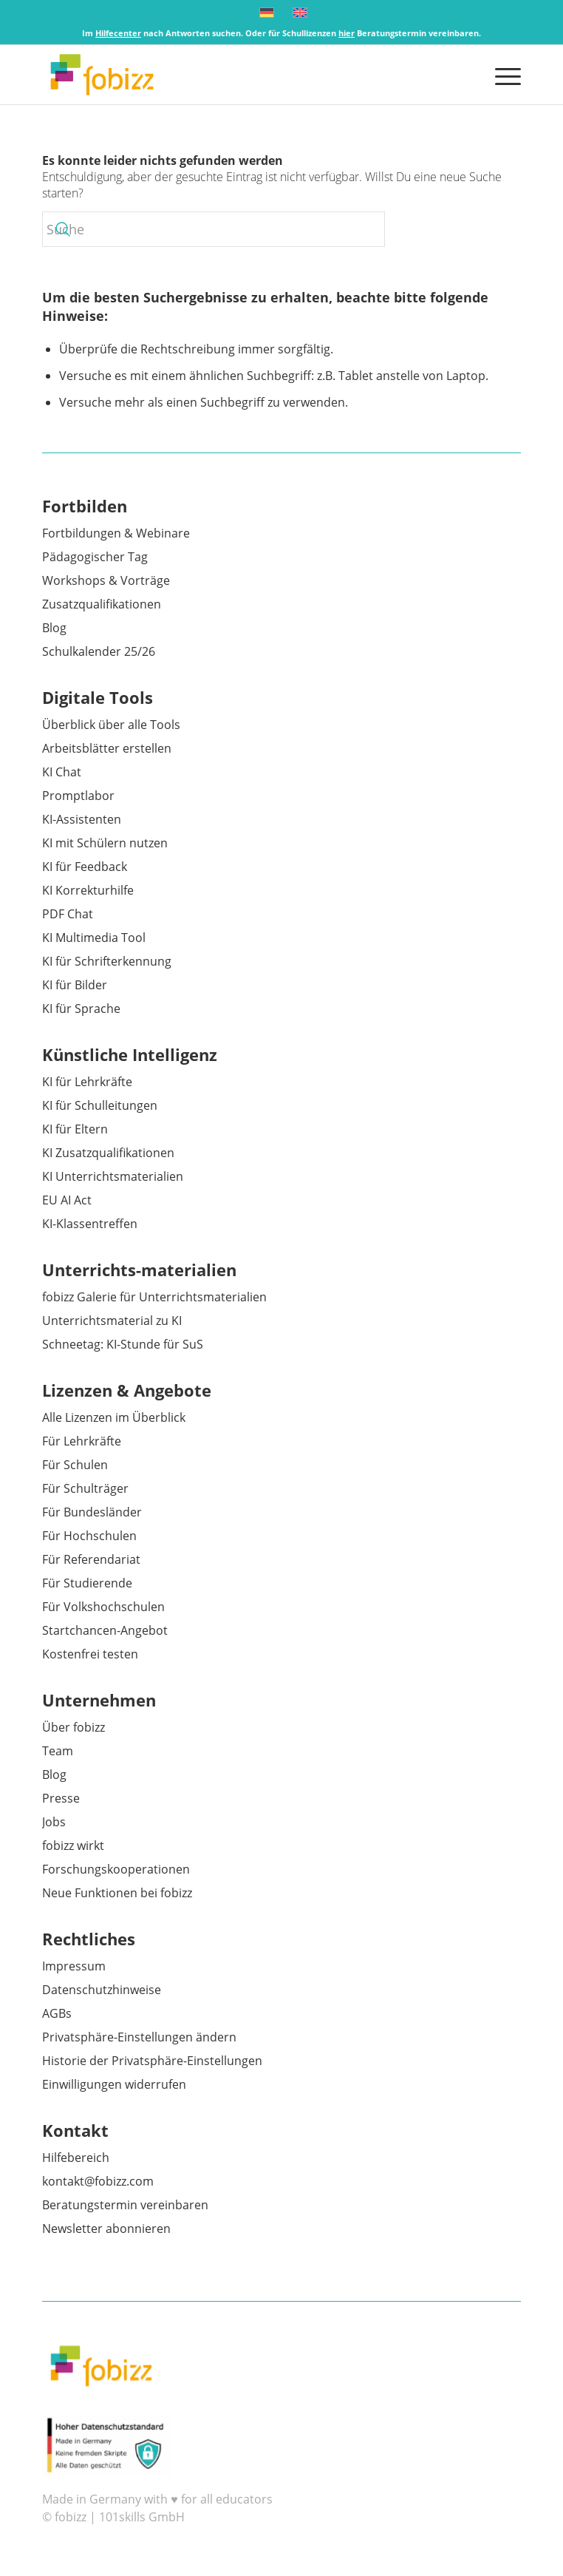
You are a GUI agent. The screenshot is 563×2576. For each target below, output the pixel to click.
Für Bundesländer (92, 1512)
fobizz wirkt (73, 1845)
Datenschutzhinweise (101, 1990)
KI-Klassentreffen (89, 1224)
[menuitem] (500, 74)
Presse (61, 1798)
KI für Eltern (75, 1129)
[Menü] (500, 74)
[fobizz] (233, 74)
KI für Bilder (74, 985)
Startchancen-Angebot (105, 1630)
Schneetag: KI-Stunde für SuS (122, 1344)
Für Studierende (87, 1583)
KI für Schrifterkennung (106, 961)
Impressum (74, 1966)
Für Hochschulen (89, 1536)
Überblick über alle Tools (111, 724)
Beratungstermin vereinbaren (125, 2205)
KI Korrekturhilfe (88, 890)
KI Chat (61, 772)
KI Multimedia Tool (94, 937)
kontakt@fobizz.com (98, 2181)
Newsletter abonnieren (106, 2228)
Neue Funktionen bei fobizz (117, 1893)
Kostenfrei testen (90, 1654)
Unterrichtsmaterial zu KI (112, 1320)
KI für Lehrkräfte (87, 1082)
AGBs (57, 2013)
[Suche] (213, 229)
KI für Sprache (81, 1008)
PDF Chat (67, 914)
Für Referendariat (91, 1559)
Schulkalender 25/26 (98, 651)
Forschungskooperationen (116, 1869)
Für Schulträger (85, 1488)
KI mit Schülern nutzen (105, 843)
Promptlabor (78, 795)
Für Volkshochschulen (103, 1607)
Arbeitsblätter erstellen (106, 748)
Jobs (54, 1822)
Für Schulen (75, 1465)
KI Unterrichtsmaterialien (112, 1176)
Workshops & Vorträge (106, 580)
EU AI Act (67, 1200)
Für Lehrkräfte (81, 1441)
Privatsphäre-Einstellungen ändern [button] (139, 2037)
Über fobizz (73, 1727)
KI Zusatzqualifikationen (108, 1153)
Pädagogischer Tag (95, 557)
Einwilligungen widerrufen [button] (114, 2084)
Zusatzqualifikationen (101, 604)
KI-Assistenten (81, 819)
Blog (54, 628)
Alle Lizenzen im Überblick (113, 1417)
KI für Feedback (84, 866)
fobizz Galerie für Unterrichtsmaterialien (154, 1297)
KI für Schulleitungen (99, 1105)
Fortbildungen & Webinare (116, 533)
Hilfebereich (75, 2157)
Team (57, 1751)
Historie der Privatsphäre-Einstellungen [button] (152, 2061)
